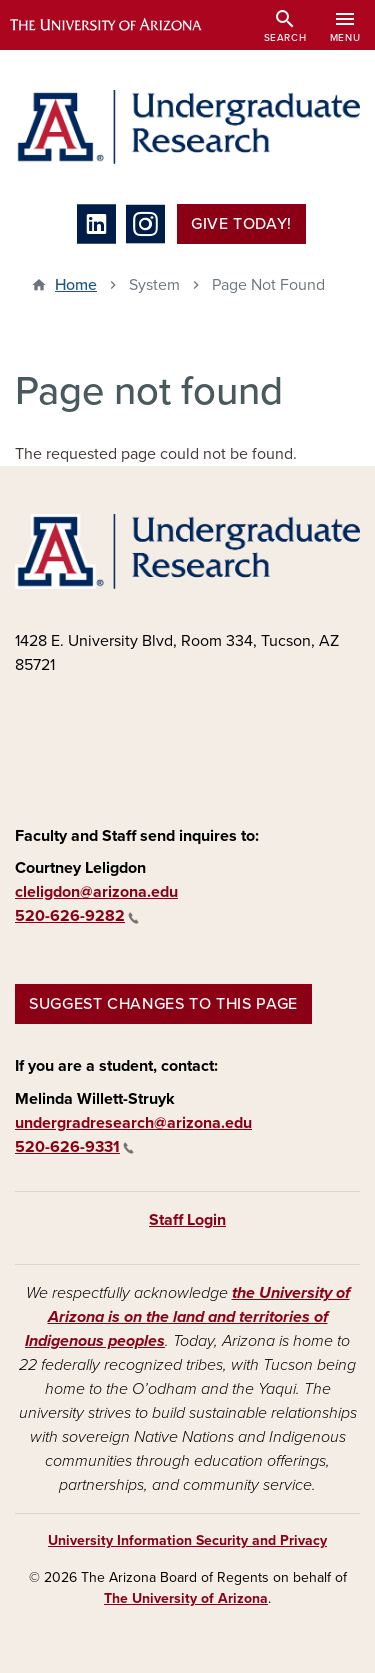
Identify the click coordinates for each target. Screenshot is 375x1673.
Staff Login (187, 1220)
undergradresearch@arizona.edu (133, 1123)
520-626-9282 (77, 916)
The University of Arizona (186, 1598)
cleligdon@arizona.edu (96, 892)
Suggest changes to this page (163, 1004)
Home (76, 285)
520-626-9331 (74, 1147)
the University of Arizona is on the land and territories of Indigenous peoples (187, 1317)
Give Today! (241, 224)
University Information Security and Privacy (187, 1540)
